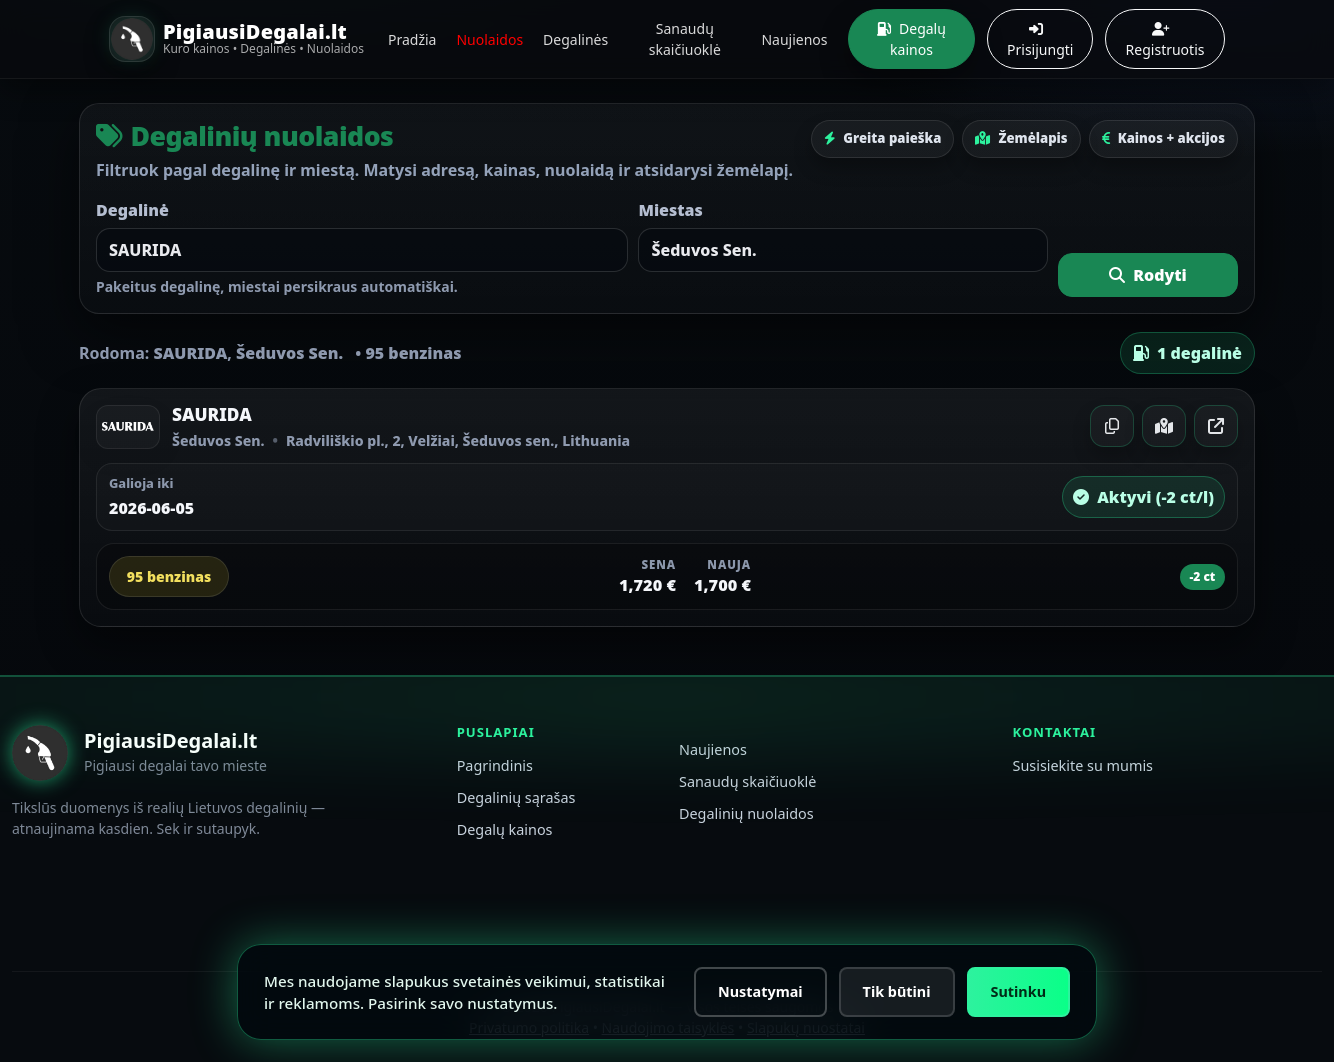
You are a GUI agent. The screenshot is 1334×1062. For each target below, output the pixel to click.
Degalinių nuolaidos (746, 813)
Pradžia (412, 39)
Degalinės (575, 39)
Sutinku (1018, 991)
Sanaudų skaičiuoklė (685, 39)
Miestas (670, 210)
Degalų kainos (911, 39)
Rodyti (1148, 275)
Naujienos (794, 39)
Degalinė (132, 210)
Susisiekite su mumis (1082, 765)
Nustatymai (760, 991)
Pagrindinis (495, 765)
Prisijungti (1040, 40)
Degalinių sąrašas (516, 797)
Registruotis (1165, 40)
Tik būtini (897, 991)
